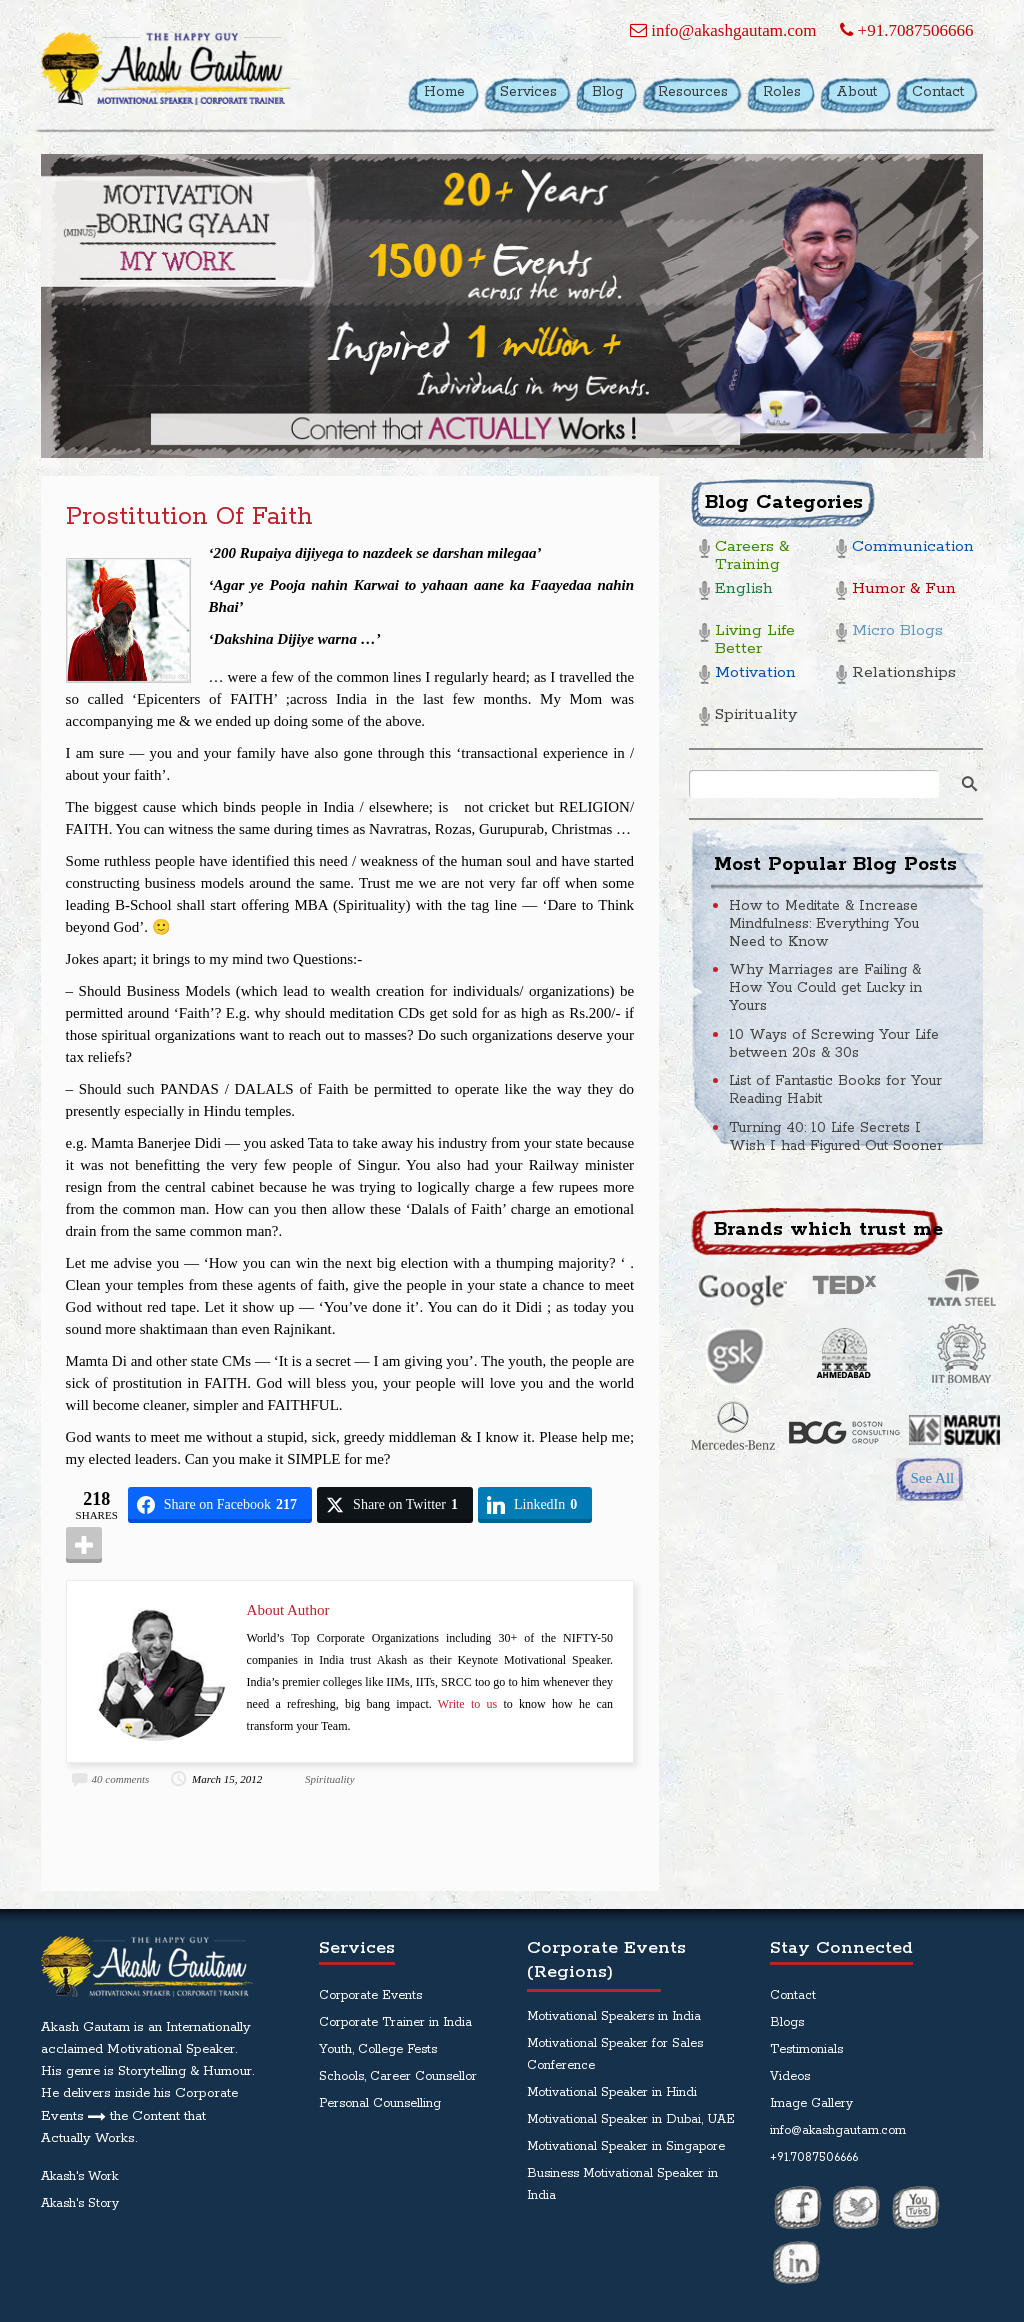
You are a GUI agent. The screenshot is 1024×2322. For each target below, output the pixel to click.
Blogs (787, 2022)
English (744, 589)
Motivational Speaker (171, 2049)
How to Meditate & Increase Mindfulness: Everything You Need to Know (824, 924)
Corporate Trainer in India (395, 2022)
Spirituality (330, 1779)
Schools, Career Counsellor (398, 2076)
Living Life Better (755, 640)
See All (932, 1478)
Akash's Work (79, 2176)
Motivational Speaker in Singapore (626, 2146)
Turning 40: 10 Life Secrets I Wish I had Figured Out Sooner (836, 1137)
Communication (909, 547)
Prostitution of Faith (189, 517)
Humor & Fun (904, 589)
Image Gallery (811, 2103)
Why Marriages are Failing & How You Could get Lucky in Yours (825, 988)
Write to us (467, 1704)
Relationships (904, 673)
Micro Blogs (897, 631)
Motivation (755, 673)
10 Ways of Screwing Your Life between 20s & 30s (834, 1044)
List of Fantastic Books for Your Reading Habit (835, 1090)
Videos (790, 2076)
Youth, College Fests (378, 2049)
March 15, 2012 (227, 1779)
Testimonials (806, 2049)
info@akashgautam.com (723, 30)
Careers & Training (752, 556)
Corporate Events (370, 1995)
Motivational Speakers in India (614, 2016)
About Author (288, 1610)
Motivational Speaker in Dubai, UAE (631, 2119)
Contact (793, 1995)
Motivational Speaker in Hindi (612, 2092)
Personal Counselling (380, 2103)
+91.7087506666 (906, 30)
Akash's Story (80, 2203)
